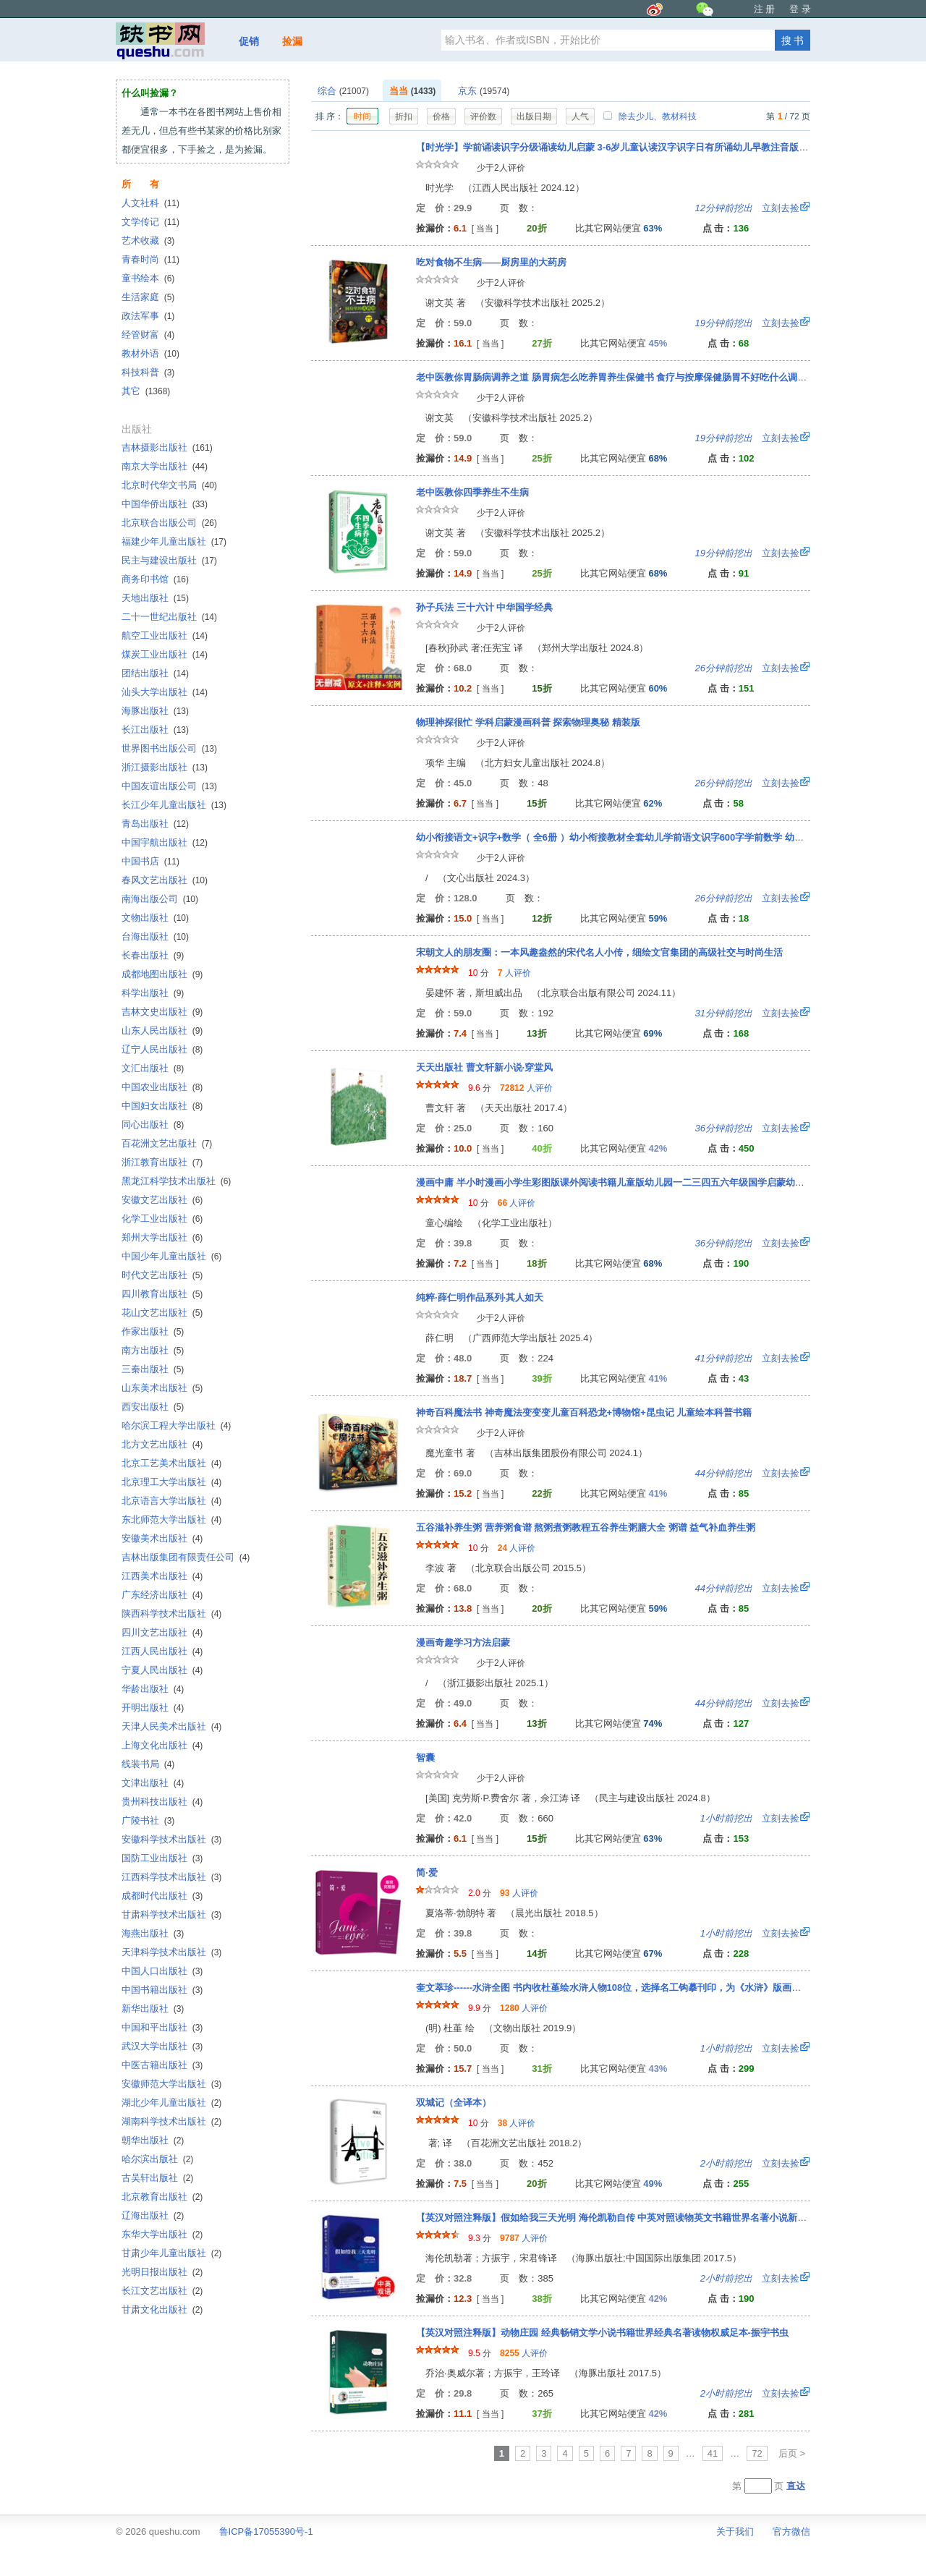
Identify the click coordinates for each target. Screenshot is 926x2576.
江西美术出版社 (162, 1575)
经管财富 (148, 334)
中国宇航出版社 (165, 842)
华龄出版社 (153, 1688)
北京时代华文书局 (169, 485)
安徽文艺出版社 (162, 1199)
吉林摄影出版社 (167, 447)
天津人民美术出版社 (171, 1726)
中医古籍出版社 (162, 2064)
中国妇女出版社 (162, 1105)
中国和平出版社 (162, 2027)
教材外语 (150, 353)
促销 (249, 41)
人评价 (514, 973)
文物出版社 (155, 917)
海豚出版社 (155, 710)
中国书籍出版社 (162, 1989)
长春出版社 (153, 955)
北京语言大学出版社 (171, 1500)
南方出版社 (153, 1350)
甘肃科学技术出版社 (171, 1914)
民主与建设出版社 (169, 560)
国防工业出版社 (162, 1858)
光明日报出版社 (162, 2271)
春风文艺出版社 (165, 880)
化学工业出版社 (162, 1218)
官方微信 (791, 2531)
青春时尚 (150, 259)
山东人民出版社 (162, 1030)
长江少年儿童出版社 (174, 804)
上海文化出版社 (162, 1745)
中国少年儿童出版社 (171, 1256)
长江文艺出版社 (162, 2290)
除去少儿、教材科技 (649, 116)
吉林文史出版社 (162, 1011)
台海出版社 (155, 936)
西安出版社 (153, 1406)
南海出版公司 (160, 898)
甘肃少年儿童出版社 (171, 2253)
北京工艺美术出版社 (171, 1463)
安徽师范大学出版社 (171, 2083)
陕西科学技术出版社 (171, 1613)
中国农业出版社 (162, 1086)
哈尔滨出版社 (157, 2159)
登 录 (800, 9)
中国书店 (150, 861)
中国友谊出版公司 (169, 786)
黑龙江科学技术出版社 (176, 1181)
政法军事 (148, 315)
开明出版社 (153, 1707)
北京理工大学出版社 (171, 1481)
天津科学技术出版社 (171, 1952)
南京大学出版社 (165, 466)
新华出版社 (153, 2008)
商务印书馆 (155, 579)
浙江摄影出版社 (165, 767)
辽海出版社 (153, 2215)
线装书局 (148, 1764)
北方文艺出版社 (162, 1444)
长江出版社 (155, 729)
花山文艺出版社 (162, 1312)
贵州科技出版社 (162, 1801)
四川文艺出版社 (162, 1632)
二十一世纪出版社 (169, 616)
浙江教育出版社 (162, 1162)
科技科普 (148, 372)
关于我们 (735, 2531)
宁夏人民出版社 (162, 1670)
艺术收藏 (148, 240)
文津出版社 (153, 1782)
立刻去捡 (747, 208)
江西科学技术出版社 (171, 1876)
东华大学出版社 (162, 2234)
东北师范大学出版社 (171, 1519)
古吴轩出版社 (157, 2177)
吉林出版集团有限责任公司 (186, 1557)
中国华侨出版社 (165, 503)
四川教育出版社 (162, 1293)
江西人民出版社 (162, 1651)
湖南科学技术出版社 (171, 2121)
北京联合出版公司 (169, 522)
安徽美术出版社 (162, 1538)
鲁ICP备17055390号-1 (266, 2531)
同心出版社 (153, 1124)
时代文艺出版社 (162, 1275)
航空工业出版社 (165, 635)
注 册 (765, 9)
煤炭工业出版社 (165, 654)
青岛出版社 (155, 823)
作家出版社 (153, 1331)
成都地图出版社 (162, 974)
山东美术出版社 (162, 1387)
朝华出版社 (153, 2140)
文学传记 (150, 221)
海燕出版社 (153, 1933)
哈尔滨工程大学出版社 (176, 1425)
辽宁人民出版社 (162, 1049)
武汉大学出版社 (162, 2046)
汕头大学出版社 (165, 691)
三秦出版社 (153, 1369)
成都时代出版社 (162, 1895)
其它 (146, 391)
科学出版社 (153, 992)
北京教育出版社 (162, 2196)
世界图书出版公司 (169, 748)
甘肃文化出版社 (162, 2309)
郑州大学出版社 (162, 1237)
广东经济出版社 (162, 1594)
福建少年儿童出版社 (174, 541)
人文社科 (150, 202)
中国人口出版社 (162, 1970)
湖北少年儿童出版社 (171, 2102)
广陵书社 (148, 1820)
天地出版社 (155, 597)
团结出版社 (155, 673)
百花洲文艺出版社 (167, 1143)
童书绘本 (148, 278)
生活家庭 (148, 297)
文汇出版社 (153, 1068)
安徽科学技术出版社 (171, 1839)
